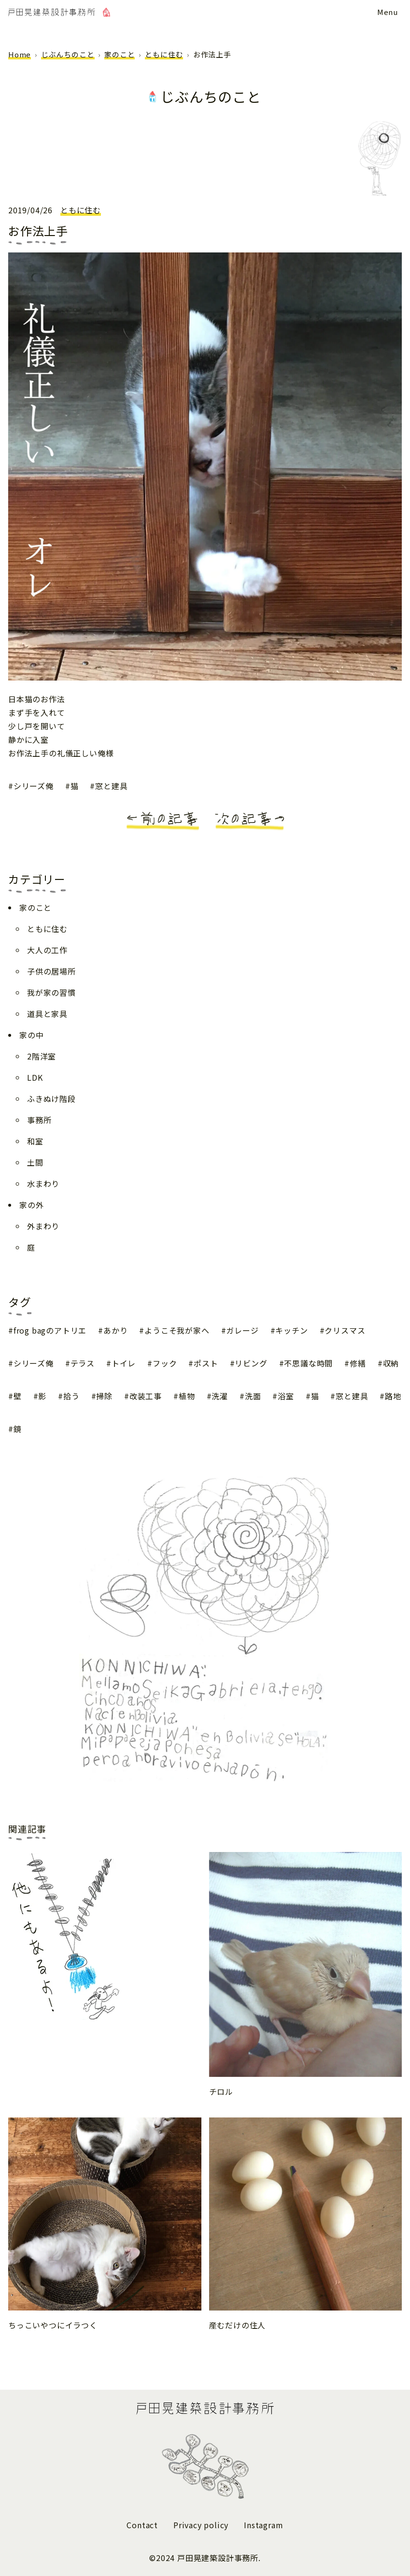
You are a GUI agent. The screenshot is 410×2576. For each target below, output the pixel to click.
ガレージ (242, 1330)
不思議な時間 (308, 1363)
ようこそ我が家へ (176, 1330)
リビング (251, 1363)
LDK (34, 1077)
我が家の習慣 (51, 992)
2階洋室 (41, 1056)
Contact (142, 2525)
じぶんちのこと (68, 54)
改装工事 (145, 1396)
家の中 (31, 1035)
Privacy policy (200, 2525)
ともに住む (164, 54)
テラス (83, 1363)
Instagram (263, 2525)
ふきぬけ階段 (51, 1098)
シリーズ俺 (34, 786)
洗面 (253, 1396)
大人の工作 (47, 950)
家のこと (119, 54)
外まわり (43, 1226)
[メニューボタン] (387, 11)
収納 (391, 1363)
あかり (115, 1330)
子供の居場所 (51, 971)
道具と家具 (47, 1013)
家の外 (31, 1205)
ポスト (206, 1363)
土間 (35, 1162)
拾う (71, 1396)
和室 (35, 1141)
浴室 (286, 1396)
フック (165, 1363)
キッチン (291, 1330)
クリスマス (345, 1330)
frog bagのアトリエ (50, 1330)
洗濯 (220, 1396)
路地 (393, 1396)
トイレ (124, 1363)
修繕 (358, 1363)
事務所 (39, 1120)
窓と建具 (111, 786)
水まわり (43, 1183)
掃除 (104, 1396)
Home (19, 54)
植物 (187, 1396)
